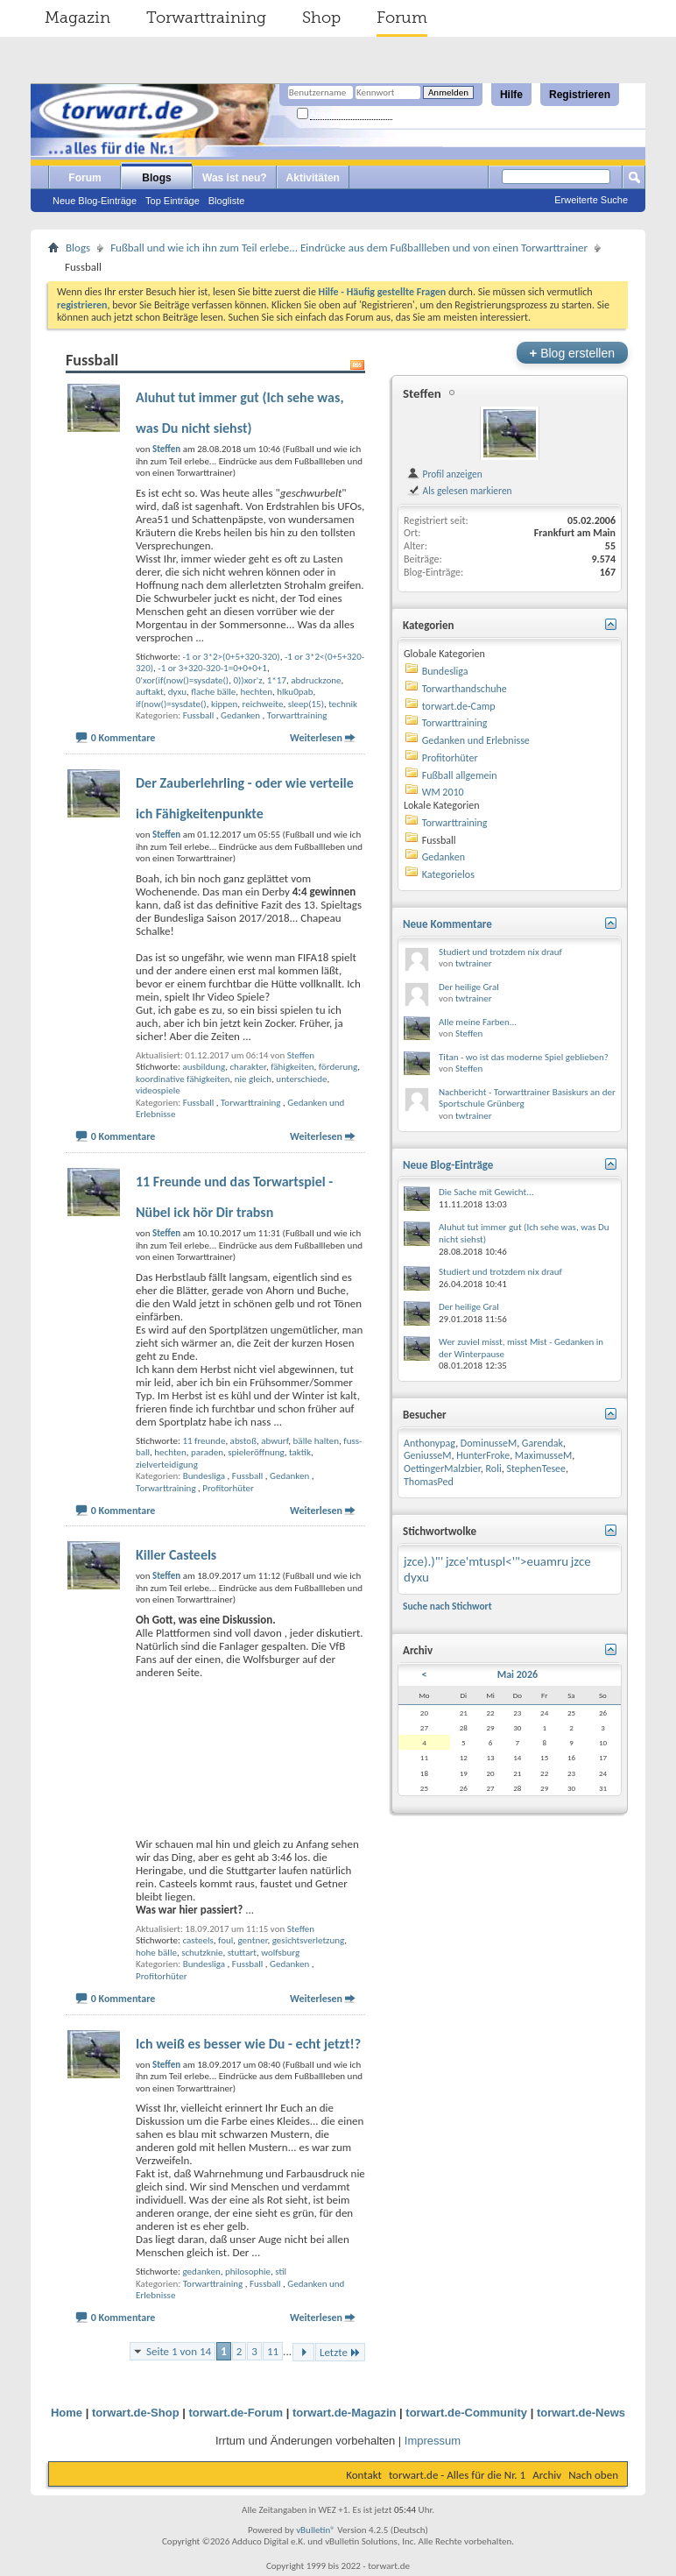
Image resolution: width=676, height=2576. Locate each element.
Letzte (340, 2352)
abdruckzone (316, 680)
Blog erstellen (572, 352)
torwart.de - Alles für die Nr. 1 (457, 2474)
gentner (252, 1940)
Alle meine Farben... (478, 1022)
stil (280, 2271)
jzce (581, 1561)
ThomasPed (429, 1482)
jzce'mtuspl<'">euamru (507, 1561)
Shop (321, 17)
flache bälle (213, 691)
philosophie (248, 2271)
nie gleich (253, 1079)
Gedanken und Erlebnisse (476, 740)
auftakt (150, 691)
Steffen (300, 1055)
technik (342, 704)
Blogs (156, 178)
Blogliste (226, 200)
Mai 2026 (517, 1674)
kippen (224, 704)
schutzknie (201, 1952)
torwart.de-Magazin (344, 2412)
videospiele (158, 1090)
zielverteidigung (167, 1464)
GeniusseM (428, 1455)
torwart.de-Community (466, 2412)
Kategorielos (448, 874)
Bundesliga (204, 1476)
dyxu (177, 691)
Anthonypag (429, 1443)
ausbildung (203, 1066)
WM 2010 (443, 792)
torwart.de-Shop (136, 2412)
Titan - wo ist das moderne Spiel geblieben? (524, 1057)
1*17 (276, 680)
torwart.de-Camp (459, 706)
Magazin (77, 17)
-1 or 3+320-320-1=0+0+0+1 (212, 668)
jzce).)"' (423, 1561)
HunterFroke (483, 1455)
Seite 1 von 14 (178, 2351)
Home (66, 2412)
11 (272, 2351)
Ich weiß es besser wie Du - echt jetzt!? (248, 2043)
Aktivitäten (313, 178)
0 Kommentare (123, 738)
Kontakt (364, 2474)
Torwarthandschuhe (464, 689)
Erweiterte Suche (591, 200)
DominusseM (489, 1443)
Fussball (199, 715)
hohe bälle (156, 1952)
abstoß (243, 1441)
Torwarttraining (206, 17)
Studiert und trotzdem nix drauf (500, 952)
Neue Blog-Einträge (95, 200)
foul (225, 1940)
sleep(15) (306, 704)
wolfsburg (280, 1952)
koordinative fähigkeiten (182, 1079)
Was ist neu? (234, 178)
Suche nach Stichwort (447, 1606)
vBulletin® (315, 2530)
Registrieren (579, 94)
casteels (197, 1940)
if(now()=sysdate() (171, 704)
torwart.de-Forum (236, 2412)
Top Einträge (172, 200)
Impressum (433, 2440)
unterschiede (301, 1079)
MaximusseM (543, 1455)
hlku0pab (295, 691)
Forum (402, 17)
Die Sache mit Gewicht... (486, 1192)
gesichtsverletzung (308, 1940)
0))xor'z (247, 680)
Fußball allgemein (459, 775)
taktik (300, 1452)
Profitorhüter (228, 1488)
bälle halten (316, 1441)
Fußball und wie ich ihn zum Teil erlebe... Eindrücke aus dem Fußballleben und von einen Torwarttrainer (349, 247)
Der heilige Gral (469, 987)
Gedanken (240, 715)
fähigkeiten (292, 1066)
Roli (494, 1468)
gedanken (201, 2271)
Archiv (546, 2474)
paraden (207, 1452)
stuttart (242, 1952)
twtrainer (473, 963)
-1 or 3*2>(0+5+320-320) (230, 656)
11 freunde (203, 1441)
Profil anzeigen (444, 474)
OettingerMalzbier (442, 1468)
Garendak (542, 1443)
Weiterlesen (316, 738)
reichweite (263, 704)
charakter (247, 1066)
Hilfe (511, 94)
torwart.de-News (581, 2412)
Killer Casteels (176, 1554)
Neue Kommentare (447, 924)
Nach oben (593, 2474)
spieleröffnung (256, 1452)
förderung (338, 1066)
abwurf (274, 1441)
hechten (256, 691)
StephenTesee (536, 1468)
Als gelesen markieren (459, 491)
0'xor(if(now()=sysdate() (182, 680)
